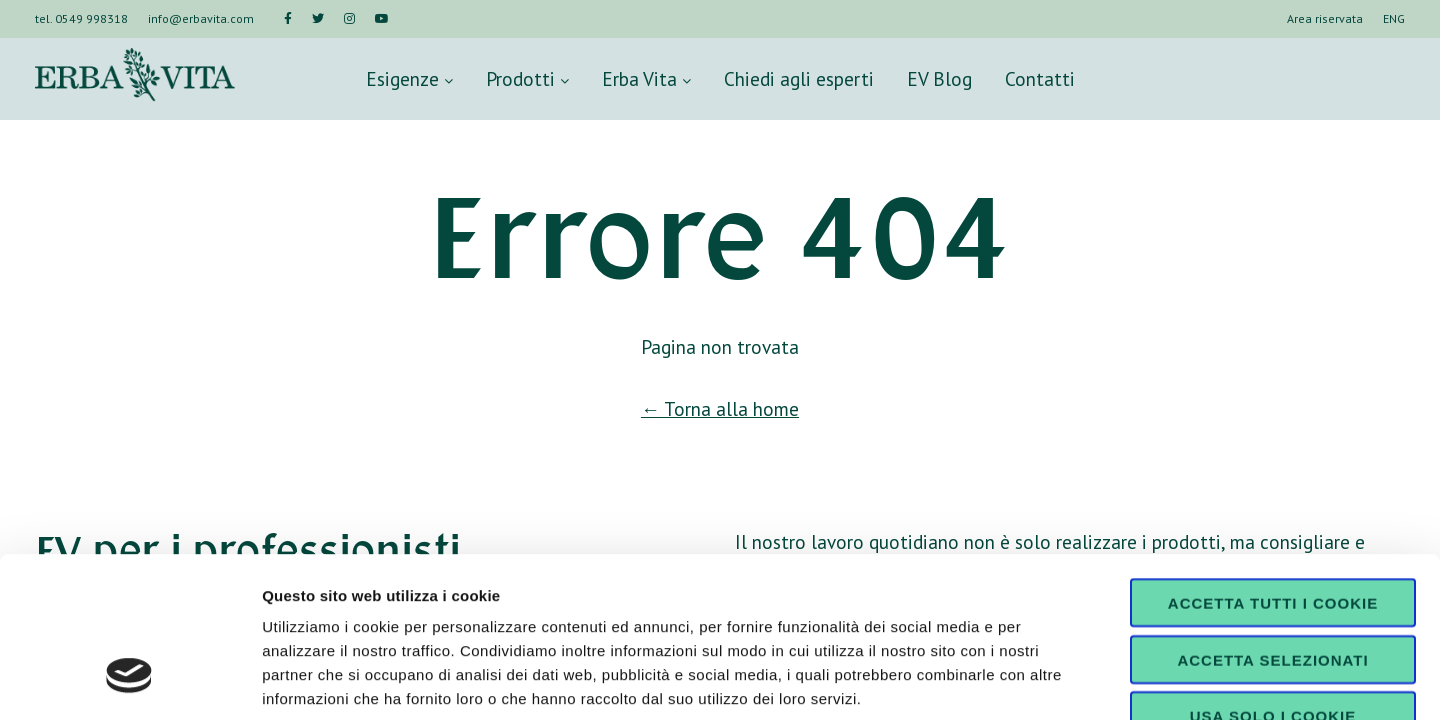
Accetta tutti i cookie (1273, 465)
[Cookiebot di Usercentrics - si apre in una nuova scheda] (129, 681)
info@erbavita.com (201, 18)
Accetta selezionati (1272, 522)
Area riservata (1325, 18)
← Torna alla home (720, 408)
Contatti (1040, 78)
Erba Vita (646, 78)
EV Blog (939, 78)
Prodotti (527, 78)
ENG (1394, 18)
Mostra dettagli (1052, 680)
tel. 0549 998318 (81, 18)
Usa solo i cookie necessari (1273, 586)
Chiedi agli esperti (799, 78)
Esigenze (409, 78)
